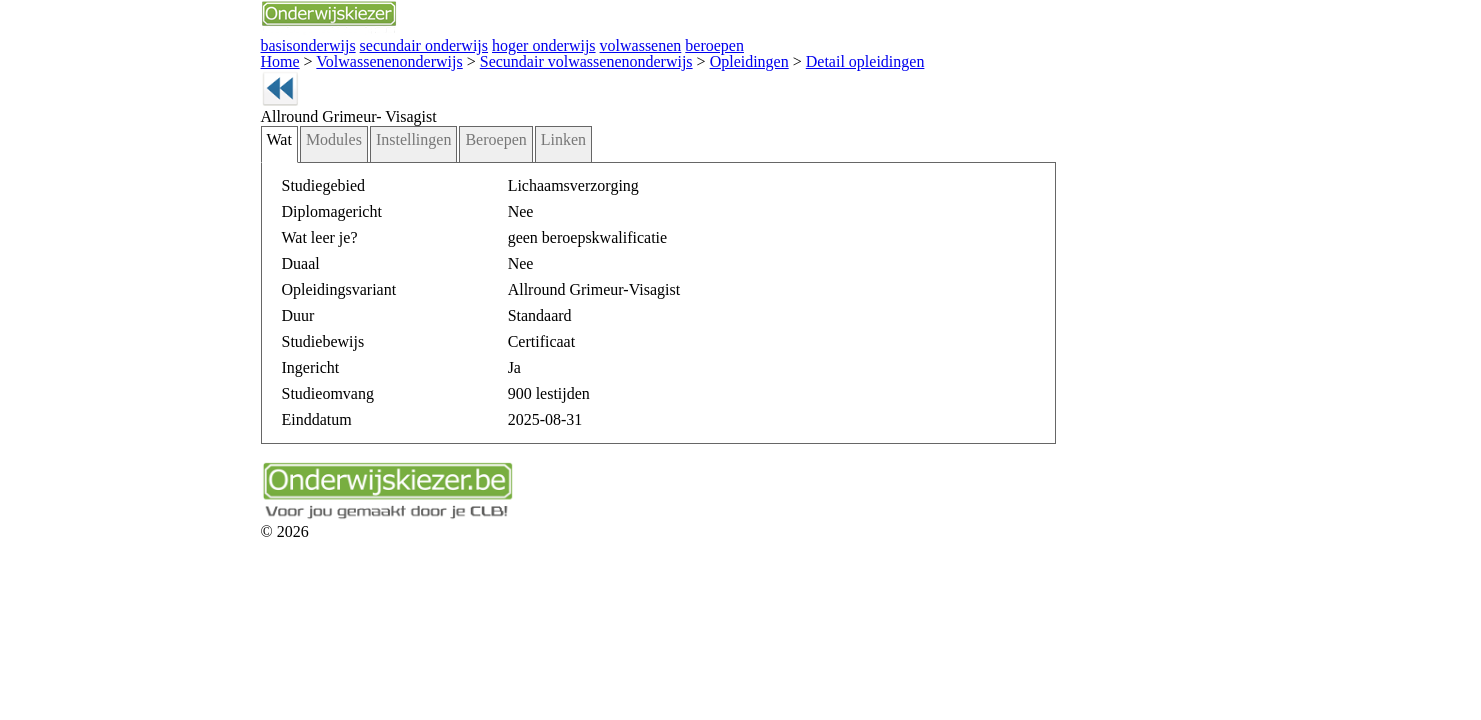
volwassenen (461, 43)
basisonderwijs (181, 43)
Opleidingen (555, 57)
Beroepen (346, 168)
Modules (205, 168)
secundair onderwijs (278, 43)
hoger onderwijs (379, 43)
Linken (404, 168)
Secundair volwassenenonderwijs (417, 57)
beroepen (526, 43)
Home (158, 57)
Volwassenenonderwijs (250, 57)
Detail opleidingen (649, 57)
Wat (158, 168)
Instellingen (273, 168)
